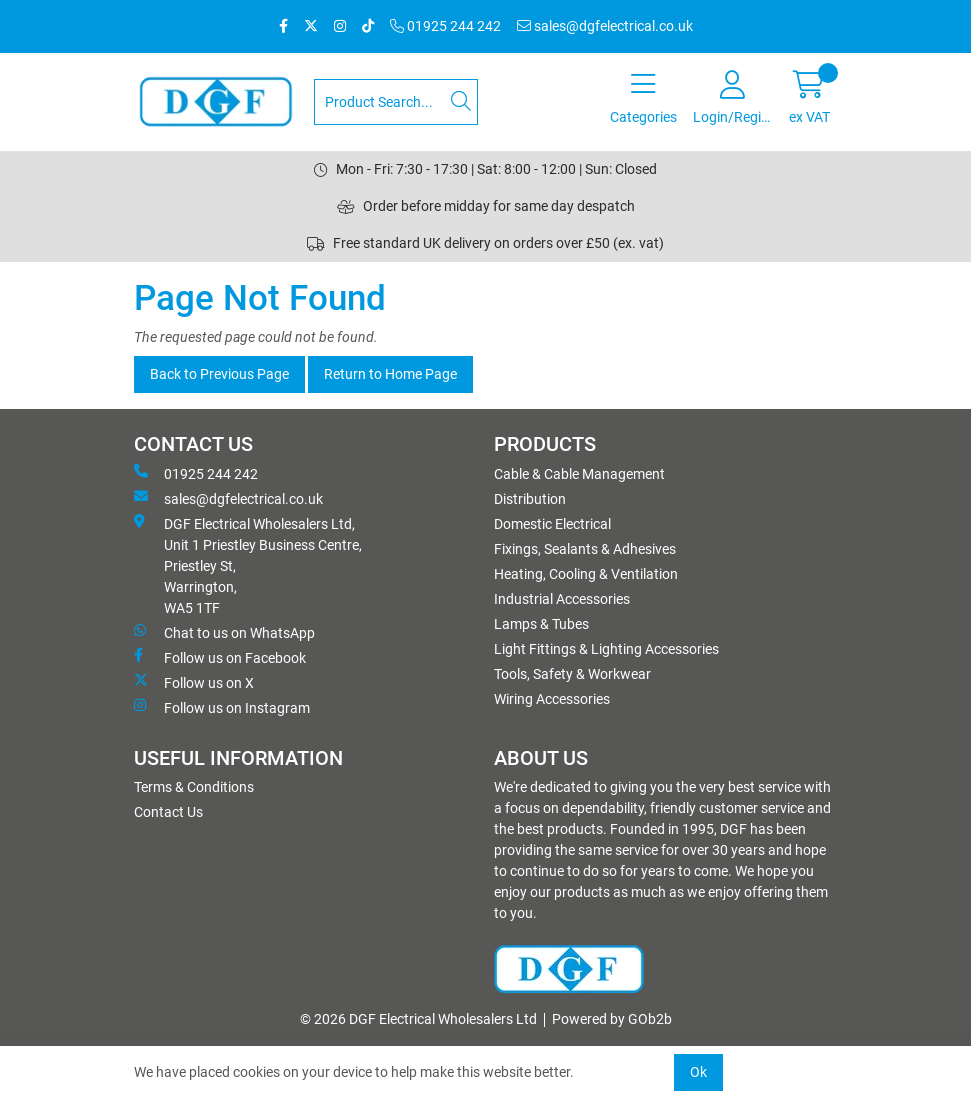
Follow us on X (194, 682)
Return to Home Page (390, 374)
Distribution (530, 499)
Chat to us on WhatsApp (224, 632)
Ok (698, 1072)
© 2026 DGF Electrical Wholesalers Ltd (418, 1019)
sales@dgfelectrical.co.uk (605, 26)
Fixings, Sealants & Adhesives (585, 549)
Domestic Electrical (552, 524)
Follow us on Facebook (220, 657)
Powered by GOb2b (612, 1019)
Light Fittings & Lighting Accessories (606, 649)
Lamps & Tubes (541, 624)
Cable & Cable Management (579, 474)
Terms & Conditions (194, 787)
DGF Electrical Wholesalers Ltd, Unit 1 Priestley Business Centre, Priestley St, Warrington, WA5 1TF (248, 565)
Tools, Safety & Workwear (572, 674)
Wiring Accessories (552, 699)
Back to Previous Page (219, 374)
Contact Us (168, 812)
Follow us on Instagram (222, 707)
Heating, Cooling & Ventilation (586, 574)
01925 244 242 (445, 26)
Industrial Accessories (562, 599)
